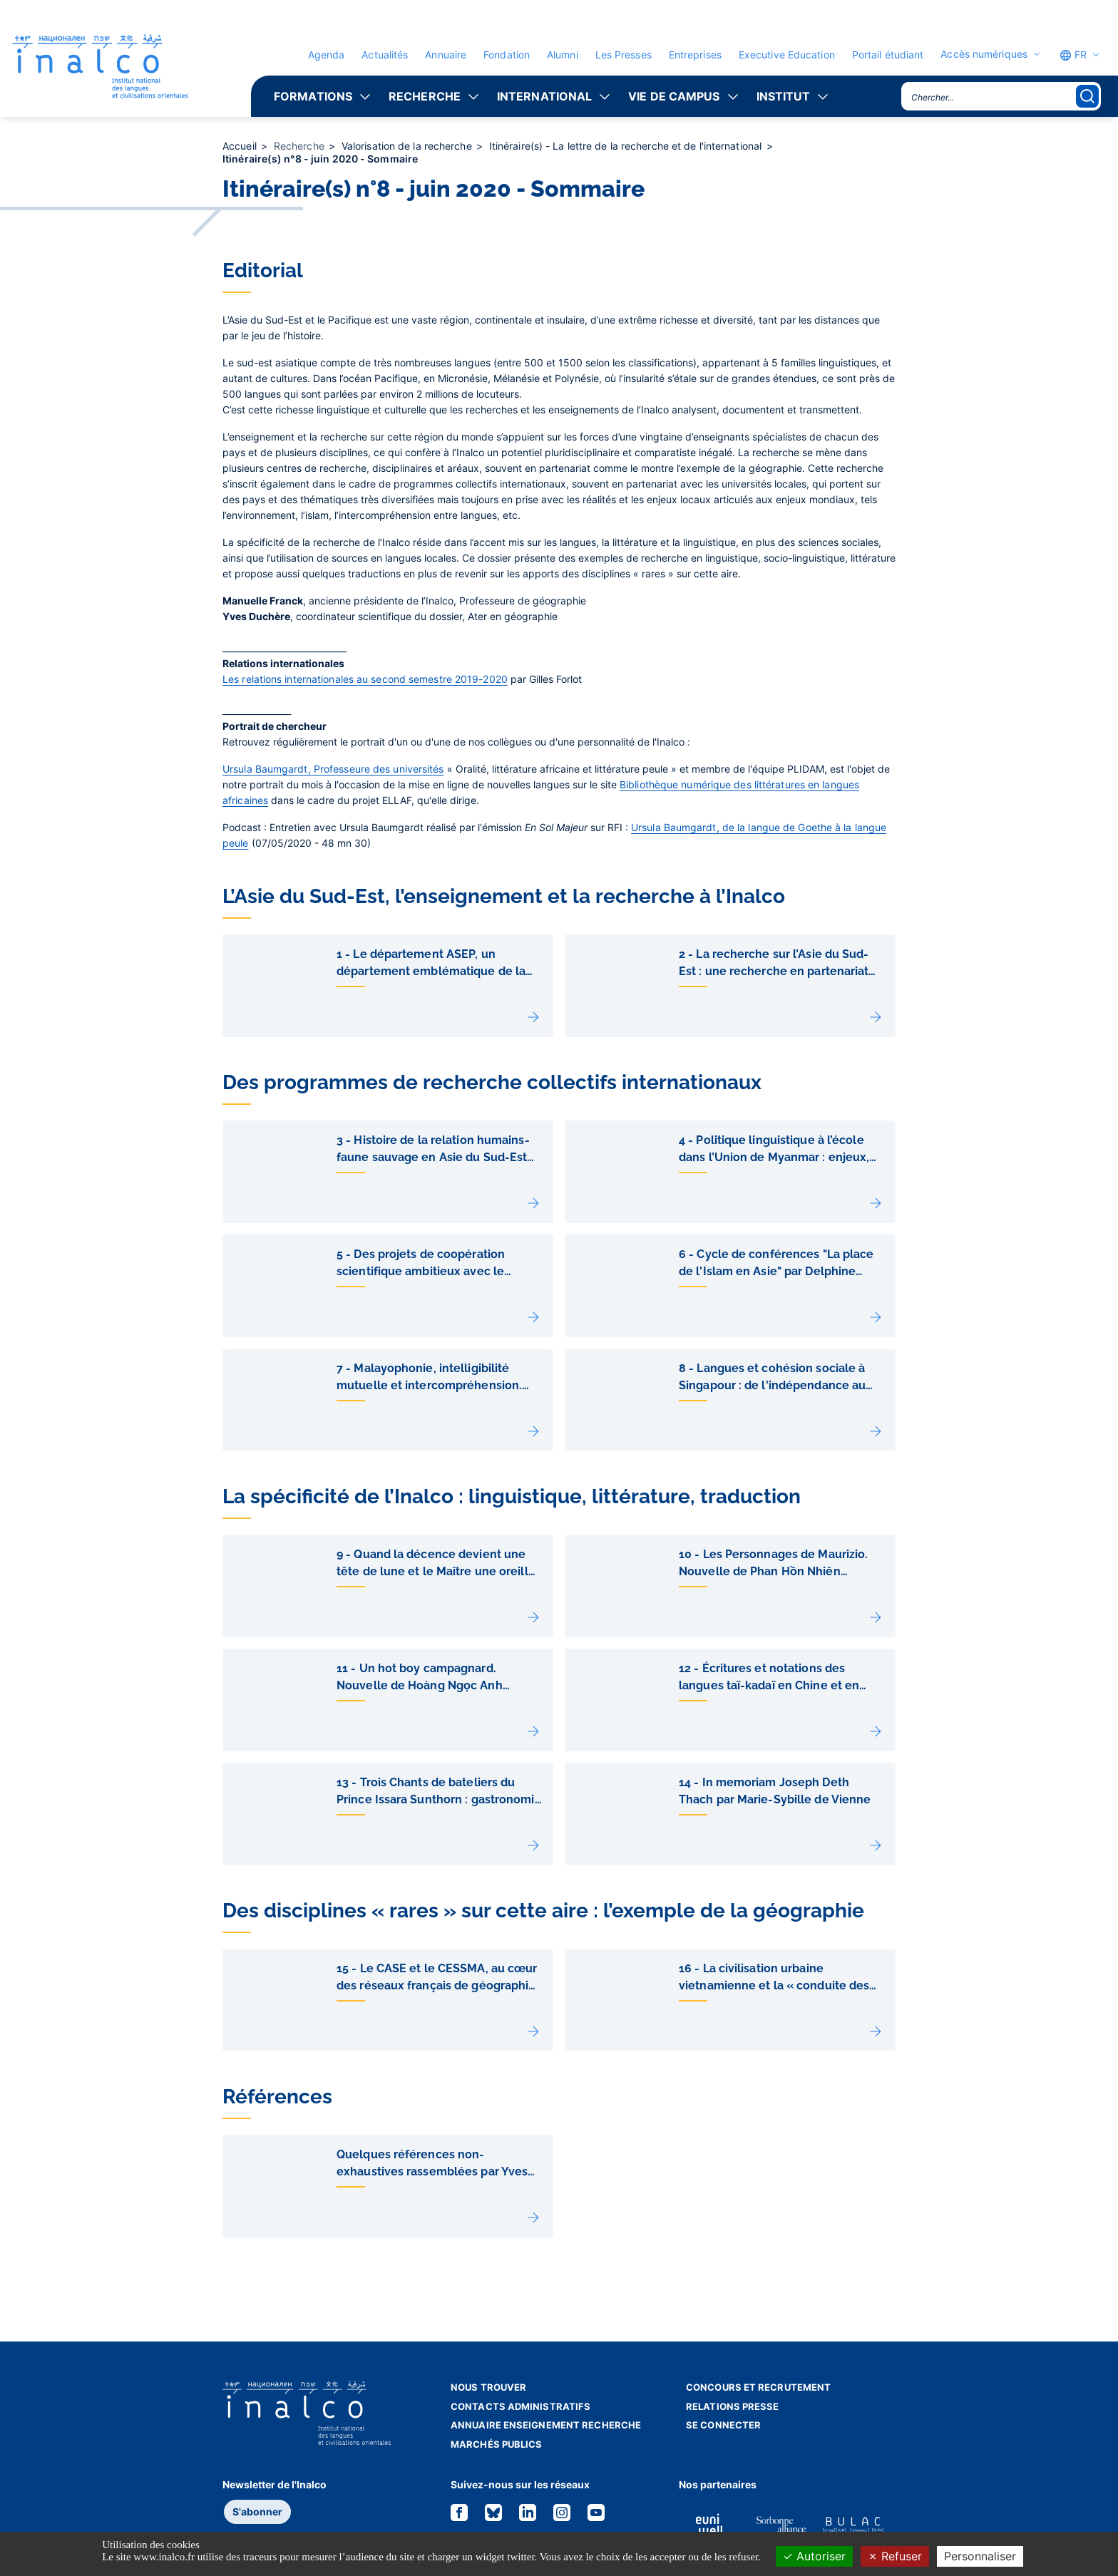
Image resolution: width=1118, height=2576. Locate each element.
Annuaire (445, 54)
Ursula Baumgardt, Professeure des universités (333, 769)
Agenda (326, 54)
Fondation (506, 54)
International (544, 96)
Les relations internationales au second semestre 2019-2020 (365, 679)
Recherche (425, 96)
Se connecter (723, 2425)
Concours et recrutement (758, 2387)
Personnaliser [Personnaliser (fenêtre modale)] (980, 2556)
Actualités (384, 54)
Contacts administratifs (520, 2406)
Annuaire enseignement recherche (546, 2425)
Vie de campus (673, 96)
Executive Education (787, 54)
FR (1073, 54)
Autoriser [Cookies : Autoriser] (814, 2556)
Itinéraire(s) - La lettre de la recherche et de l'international (626, 146)
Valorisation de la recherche (408, 146)
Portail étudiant (888, 54)
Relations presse (732, 2406)
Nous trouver (488, 2387)
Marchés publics (497, 2444)
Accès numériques (983, 54)
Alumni (562, 54)
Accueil (241, 146)
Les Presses (623, 54)
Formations (313, 96)
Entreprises (695, 54)
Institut (784, 96)
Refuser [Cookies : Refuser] (895, 2556)
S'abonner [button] (257, 2511)
